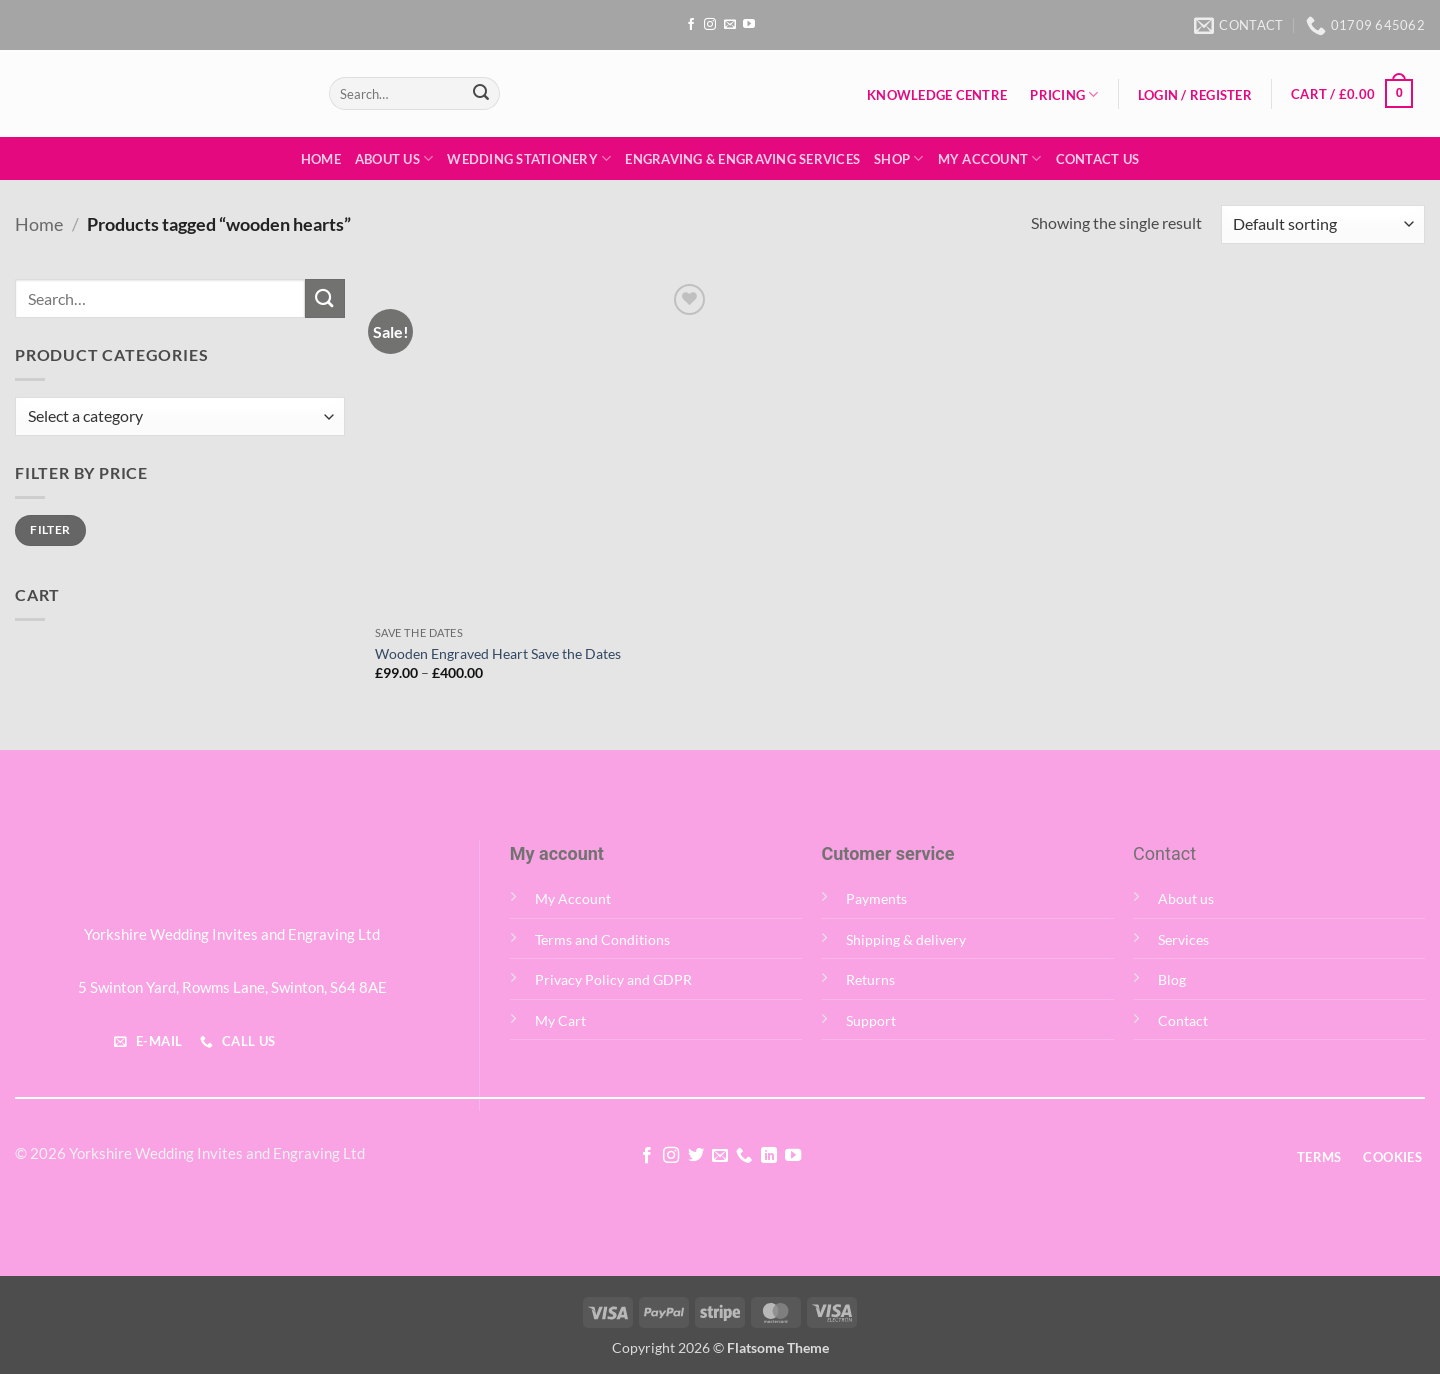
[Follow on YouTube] (749, 25)
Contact (1183, 1020)
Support (871, 1020)
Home (321, 159)
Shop (898, 158)
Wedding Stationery (529, 158)
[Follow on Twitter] (695, 1156)
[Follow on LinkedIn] (769, 1156)
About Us (394, 158)
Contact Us (1098, 159)
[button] (1194, 95)
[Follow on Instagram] (710, 25)
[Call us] (744, 1156)
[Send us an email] (730, 25)
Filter (50, 529)
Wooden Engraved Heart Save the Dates (498, 653)
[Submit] (481, 94)
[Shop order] (1323, 224)
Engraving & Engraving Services (742, 159)
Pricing (1064, 94)
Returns (870, 979)
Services (1183, 939)
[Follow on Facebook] (691, 25)
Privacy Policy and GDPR (613, 979)
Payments (876, 898)
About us (1186, 898)
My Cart (560, 1020)
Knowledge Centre (937, 95)
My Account (990, 158)
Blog (1172, 979)
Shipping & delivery (906, 939)
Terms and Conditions (602, 939)
